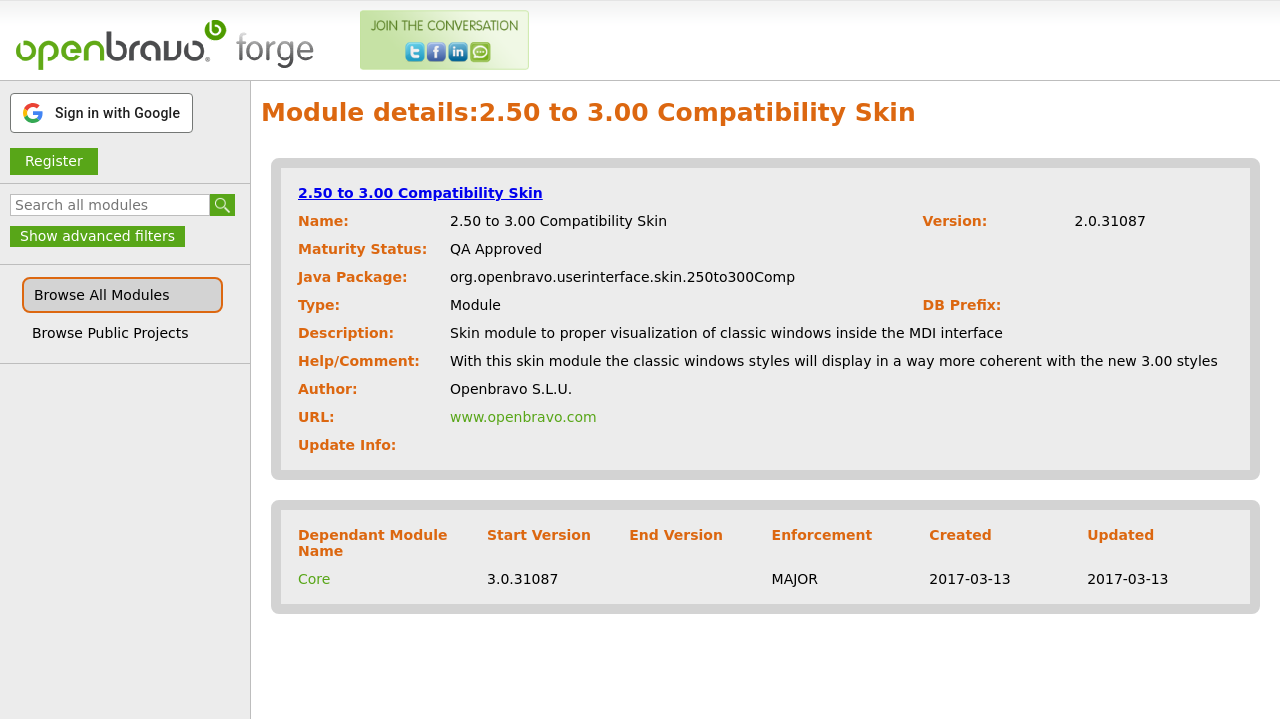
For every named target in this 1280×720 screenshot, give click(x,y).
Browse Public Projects (110, 333)
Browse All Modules (101, 295)
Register (54, 161)
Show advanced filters (97, 236)
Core (314, 579)
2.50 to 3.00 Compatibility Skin (420, 193)
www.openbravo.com (523, 417)
